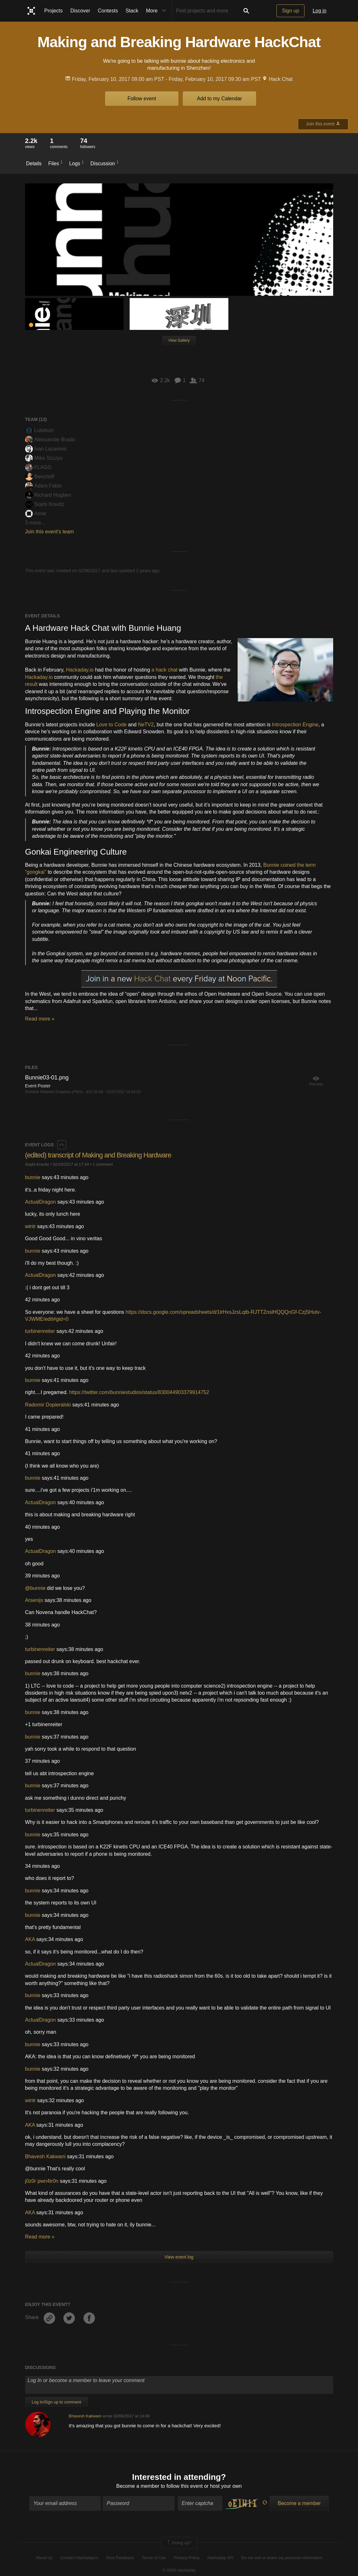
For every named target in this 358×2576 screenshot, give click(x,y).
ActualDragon (40, 1202)
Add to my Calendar (219, 98)
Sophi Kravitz (44, 504)
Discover (80, 10)
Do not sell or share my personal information (281, 2557)
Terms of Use (154, 2557)
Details (34, 163)
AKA (30, 1939)
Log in (319, 10)
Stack (131, 10)
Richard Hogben (48, 495)
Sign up (290, 10)
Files (55, 163)
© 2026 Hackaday (179, 2570)
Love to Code (111, 724)
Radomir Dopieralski (48, 1404)
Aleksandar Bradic (50, 439)
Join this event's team (49, 531)
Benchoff (39, 476)
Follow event (141, 98)
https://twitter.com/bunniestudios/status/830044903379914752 (139, 1392)
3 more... (35, 522)
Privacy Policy (187, 2557)
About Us (44, 2557)
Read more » (40, 1018)
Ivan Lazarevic (46, 449)
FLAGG (38, 467)
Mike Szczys (44, 458)
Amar (36, 513)
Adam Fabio (43, 485)
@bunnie (35, 1588)
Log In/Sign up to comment (56, 2402)
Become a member (137, 2486)
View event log (179, 2256)
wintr (30, 1226)
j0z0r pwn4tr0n (42, 2181)
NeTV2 (146, 724)
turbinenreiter (40, 1331)
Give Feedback (120, 2557)
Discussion (104, 163)
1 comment (103, 1164)
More (157, 11)
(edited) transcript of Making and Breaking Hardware (98, 1155)
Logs (76, 163)
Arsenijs (34, 1600)
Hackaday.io (80, 669)
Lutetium (39, 430)
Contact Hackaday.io (79, 2557)
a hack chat (164, 669)
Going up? (178, 2542)
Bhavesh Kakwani (45, 2156)
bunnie (32, 1177)
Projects (53, 10)
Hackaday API (220, 2557)
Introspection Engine (295, 724)
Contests (108, 10)
